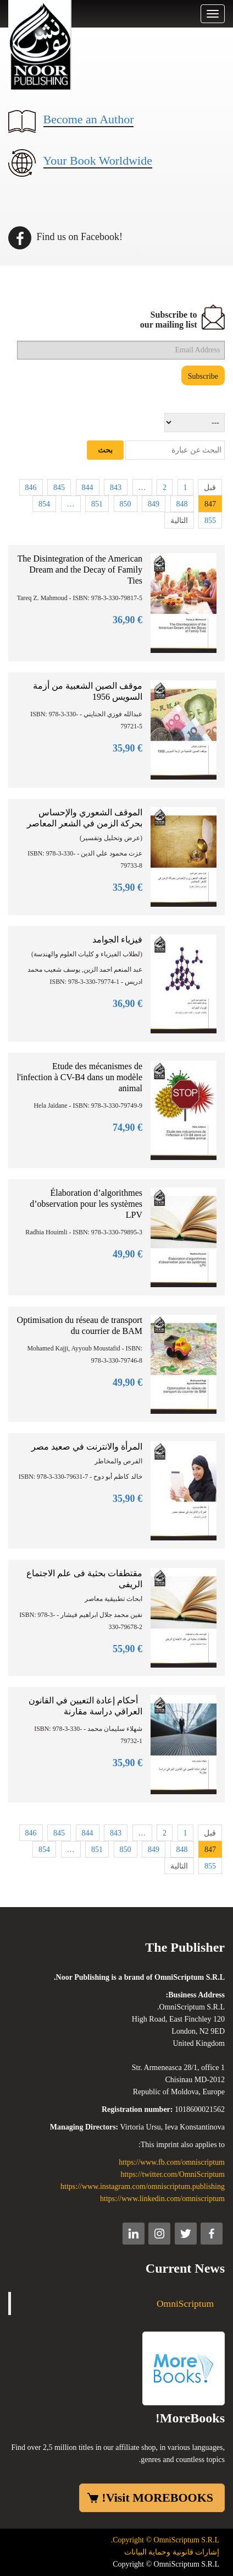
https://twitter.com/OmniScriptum (173, 2174)
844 (87, 487)
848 (182, 504)
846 (31, 487)
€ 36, (127, 619)
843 (115, 487)
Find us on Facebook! (65, 236)
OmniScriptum (185, 2303)
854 (44, 504)
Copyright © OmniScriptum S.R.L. (165, 2540)
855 (210, 520)
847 (210, 504)
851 (97, 504)
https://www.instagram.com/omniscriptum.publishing (142, 2186)
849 (153, 504)
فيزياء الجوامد (117, 939)
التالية (179, 520)
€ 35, (127, 748)
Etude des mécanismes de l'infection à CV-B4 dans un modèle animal (79, 1077)
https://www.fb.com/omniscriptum (172, 2162)
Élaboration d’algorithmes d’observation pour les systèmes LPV (86, 1203)
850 (125, 504)
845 (59, 487)
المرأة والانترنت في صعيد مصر (86, 1446)
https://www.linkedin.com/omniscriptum (162, 2198)
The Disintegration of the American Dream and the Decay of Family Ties (80, 569)
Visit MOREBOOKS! (157, 2497)
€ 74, (127, 1127)
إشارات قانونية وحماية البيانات (172, 2552)
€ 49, (127, 1254)
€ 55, (127, 1648)
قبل (210, 487)
